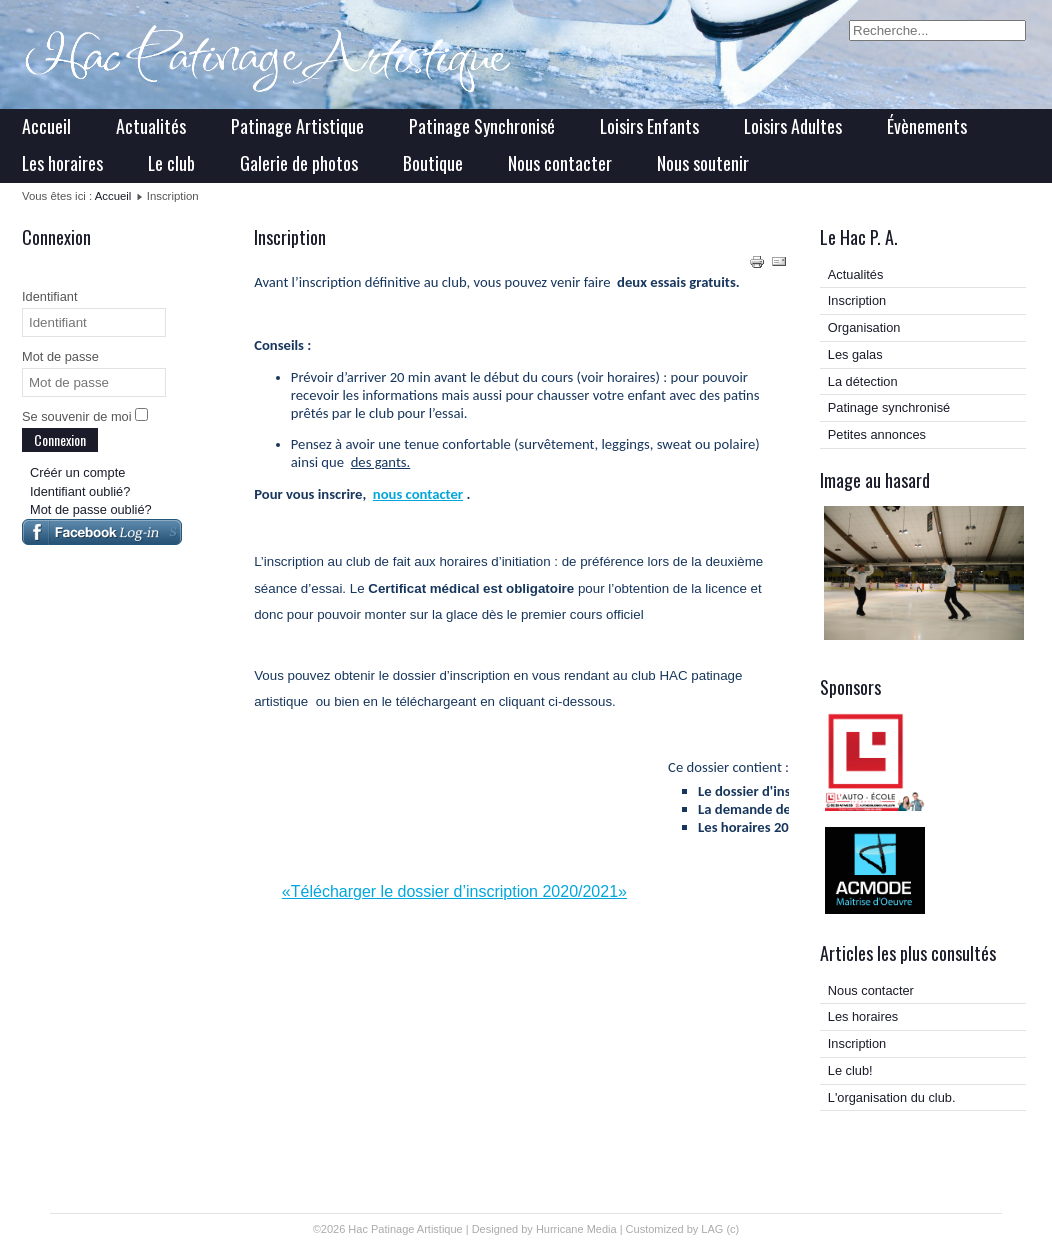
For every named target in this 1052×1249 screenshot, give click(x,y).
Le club (171, 163)
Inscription (857, 300)
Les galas (855, 354)
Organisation (864, 327)
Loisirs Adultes (793, 126)
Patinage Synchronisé (482, 126)
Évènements (927, 126)
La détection (863, 381)
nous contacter (418, 494)
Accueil (46, 126)
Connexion (60, 439)
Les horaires (62, 163)
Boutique (433, 163)
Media (602, 1229)
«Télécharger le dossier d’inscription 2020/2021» (454, 891)
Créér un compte (77, 472)
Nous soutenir (703, 163)
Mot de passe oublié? (91, 509)
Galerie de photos (299, 163)
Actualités (151, 126)
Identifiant (50, 296)
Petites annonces (877, 434)
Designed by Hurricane (529, 1229)
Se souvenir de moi (77, 416)
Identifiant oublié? (80, 491)
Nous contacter (560, 163)
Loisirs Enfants (649, 126)
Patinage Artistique (297, 126)
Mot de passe (60, 356)
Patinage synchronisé (889, 407)
